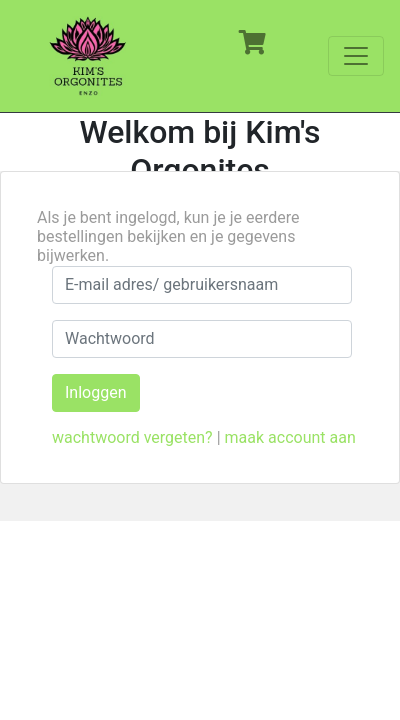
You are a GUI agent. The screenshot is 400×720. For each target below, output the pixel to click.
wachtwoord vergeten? (132, 437)
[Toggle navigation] (356, 56)
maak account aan (290, 437)
